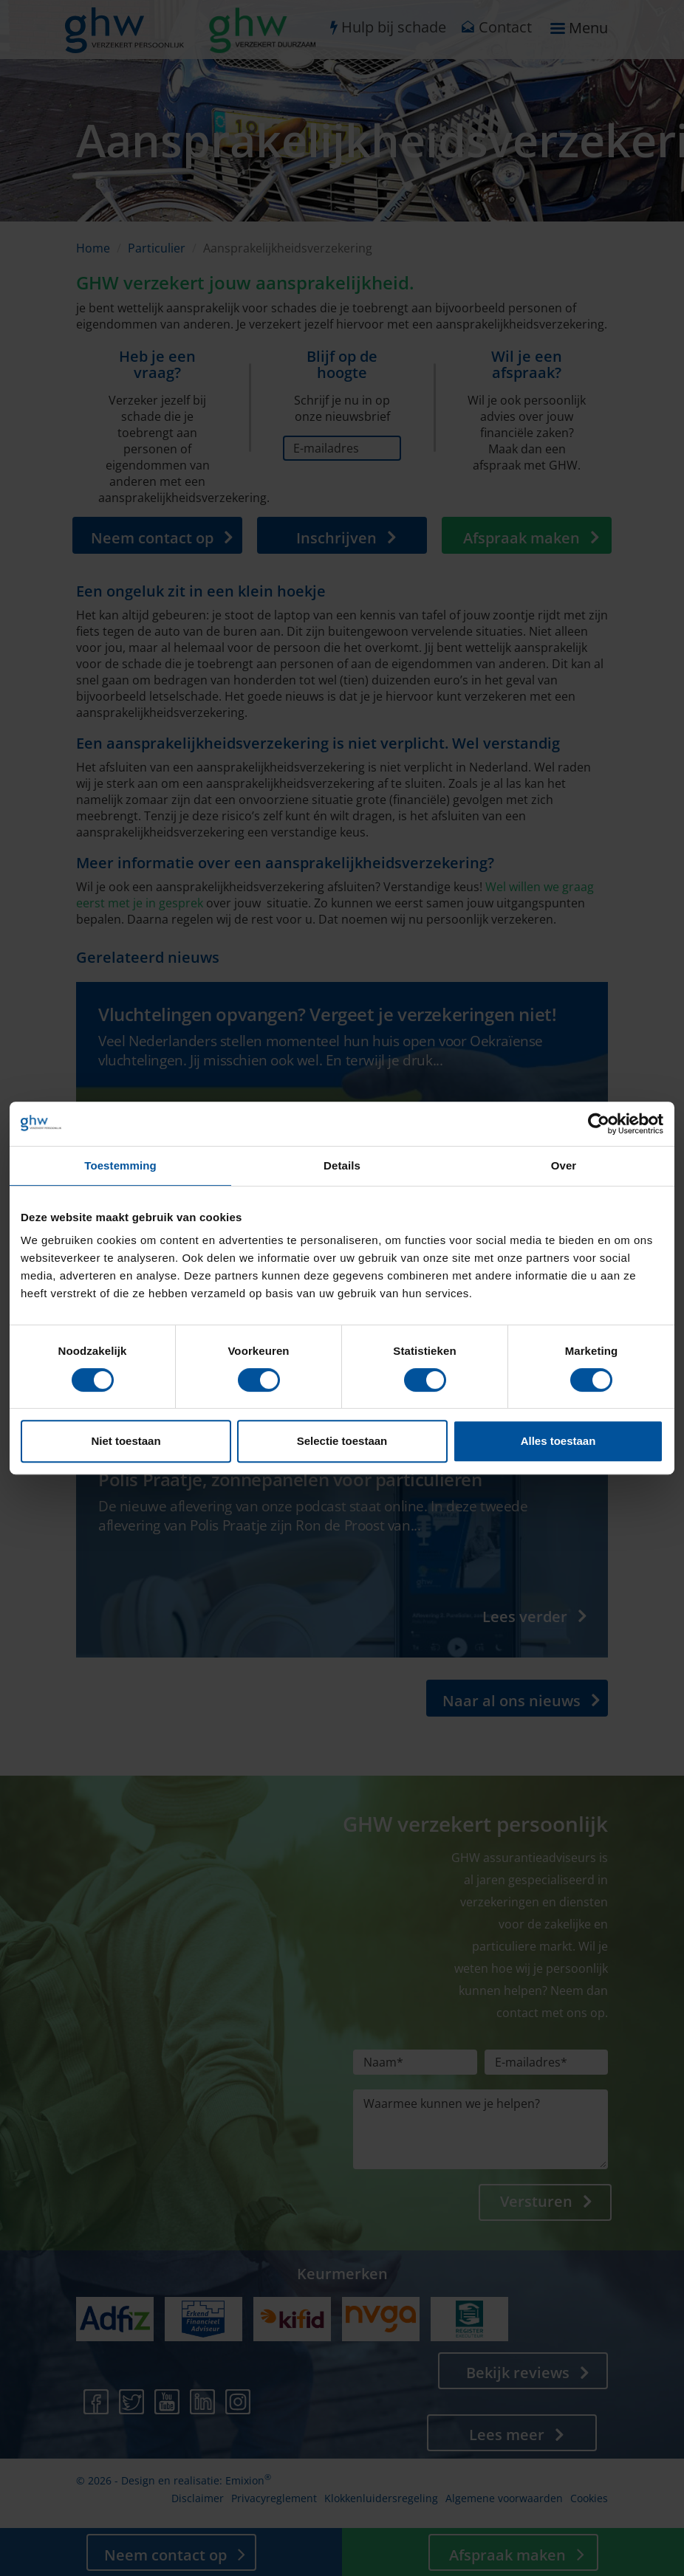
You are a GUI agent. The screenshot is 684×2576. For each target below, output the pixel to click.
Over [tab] (564, 1165)
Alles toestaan (558, 1441)
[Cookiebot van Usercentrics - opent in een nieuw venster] (598, 1124)
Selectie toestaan (342, 1441)
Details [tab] (342, 1165)
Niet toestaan (125, 1441)
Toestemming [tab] (120, 1165)
